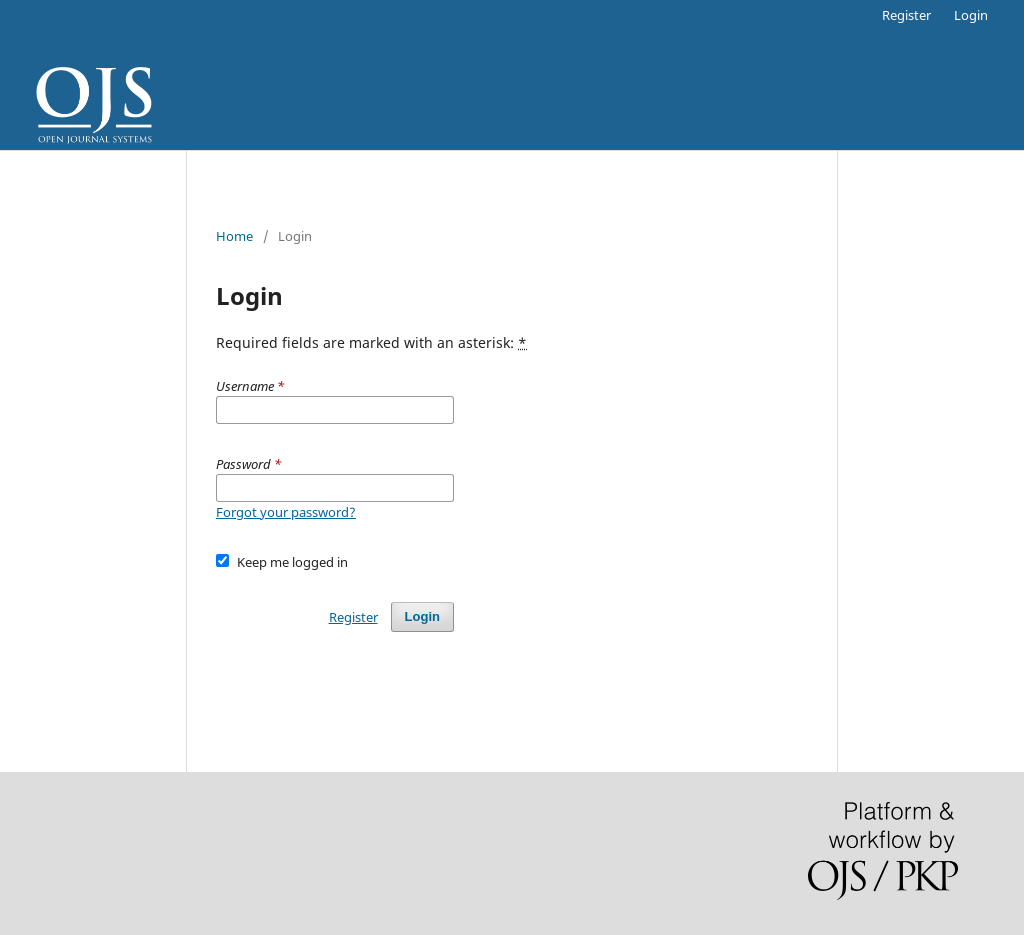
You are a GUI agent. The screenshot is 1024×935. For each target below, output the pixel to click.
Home (234, 236)
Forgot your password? (286, 512)
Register (906, 15)
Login (971, 15)
